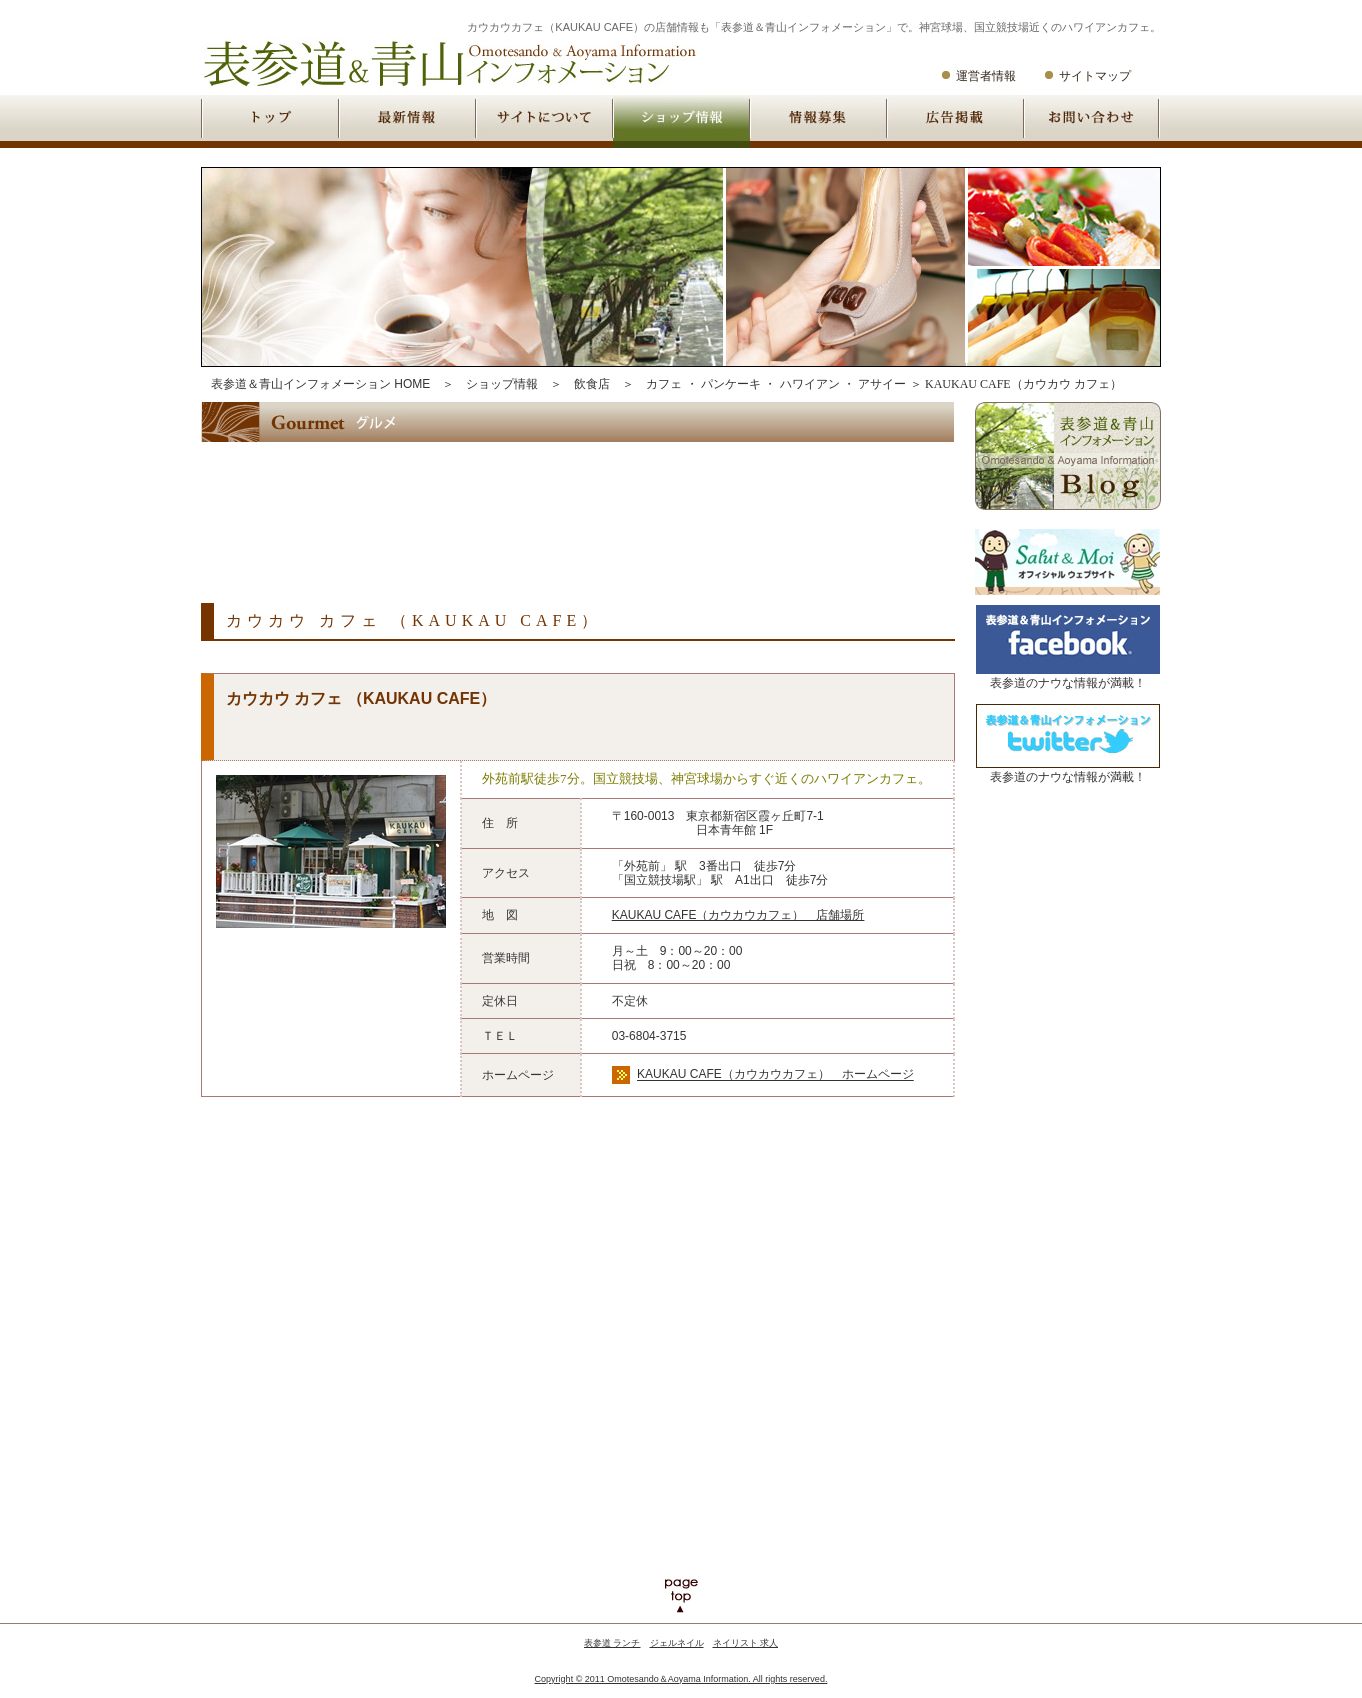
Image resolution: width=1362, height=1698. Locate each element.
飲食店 (592, 384)
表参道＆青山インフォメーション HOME (320, 384)
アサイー (882, 384)
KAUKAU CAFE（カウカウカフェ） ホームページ (775, 1075)
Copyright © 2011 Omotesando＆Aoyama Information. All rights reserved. (681, 1679)
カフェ (664, 384)
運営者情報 (986, 76)
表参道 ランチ (612, 1643)
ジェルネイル (677, 1643)
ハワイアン (810, 384)
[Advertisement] (565, 506)
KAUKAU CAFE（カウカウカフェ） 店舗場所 (738, 915)
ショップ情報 (502, 384)
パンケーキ (731, 384)
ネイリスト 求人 (746, 1643)
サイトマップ (1095, 76)
